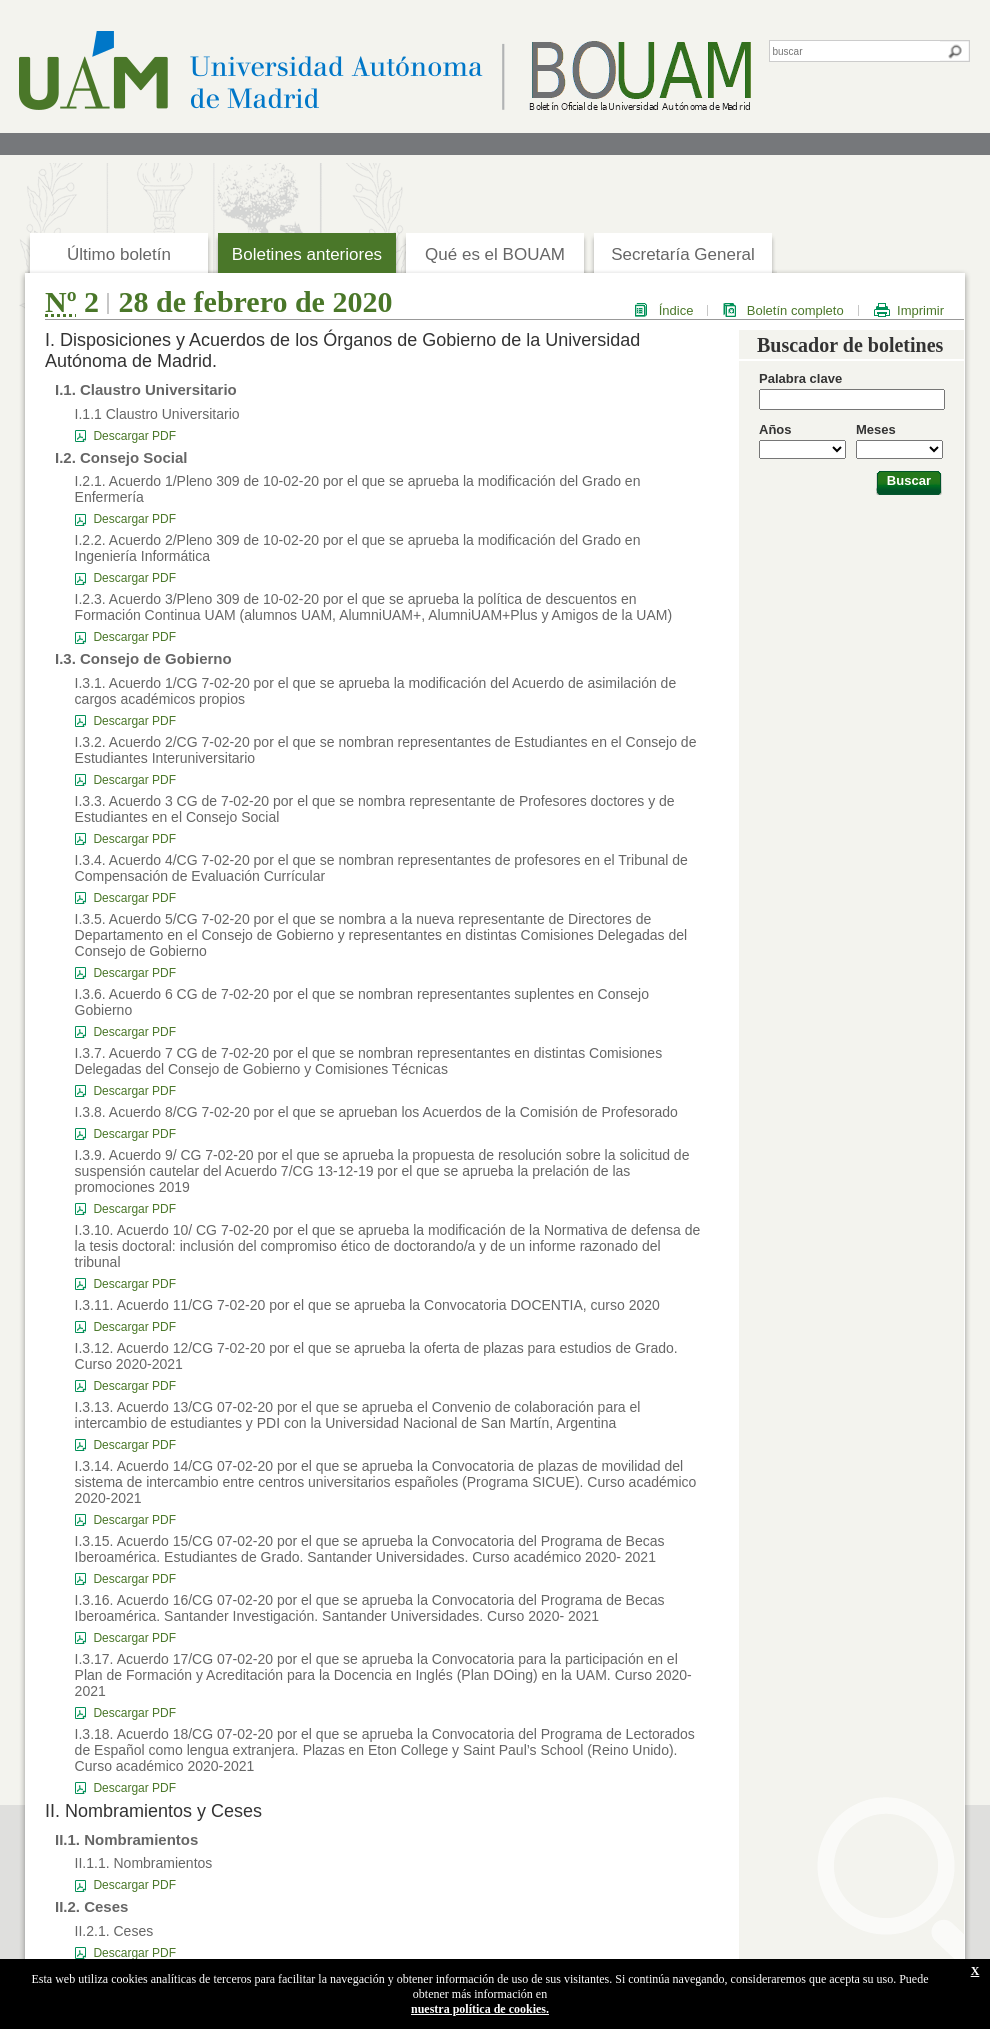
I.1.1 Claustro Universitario (157, 414)
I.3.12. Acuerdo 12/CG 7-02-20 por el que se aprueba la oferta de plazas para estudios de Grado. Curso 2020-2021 (376, 1356)
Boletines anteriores (307, 254)
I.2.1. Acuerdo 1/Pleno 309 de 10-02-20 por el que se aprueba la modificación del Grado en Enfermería (358, 489)
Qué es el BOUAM (495, 254)
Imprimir (920, 310)
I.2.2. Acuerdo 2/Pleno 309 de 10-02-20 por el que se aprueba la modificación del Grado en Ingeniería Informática (358, 548)
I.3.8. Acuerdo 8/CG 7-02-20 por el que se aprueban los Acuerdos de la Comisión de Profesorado (376, 1112)
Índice (676, 310)
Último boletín (119, 254)
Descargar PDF (134, 436)
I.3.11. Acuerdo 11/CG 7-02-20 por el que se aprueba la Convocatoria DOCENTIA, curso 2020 (367, 1305)
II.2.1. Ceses (114, 1931)
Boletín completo (795, 310)
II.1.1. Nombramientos (144, 1863)
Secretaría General (683, 254)
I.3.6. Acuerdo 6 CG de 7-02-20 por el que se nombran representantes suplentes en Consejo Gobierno (362, 1002)
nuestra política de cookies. (480, 2009)
